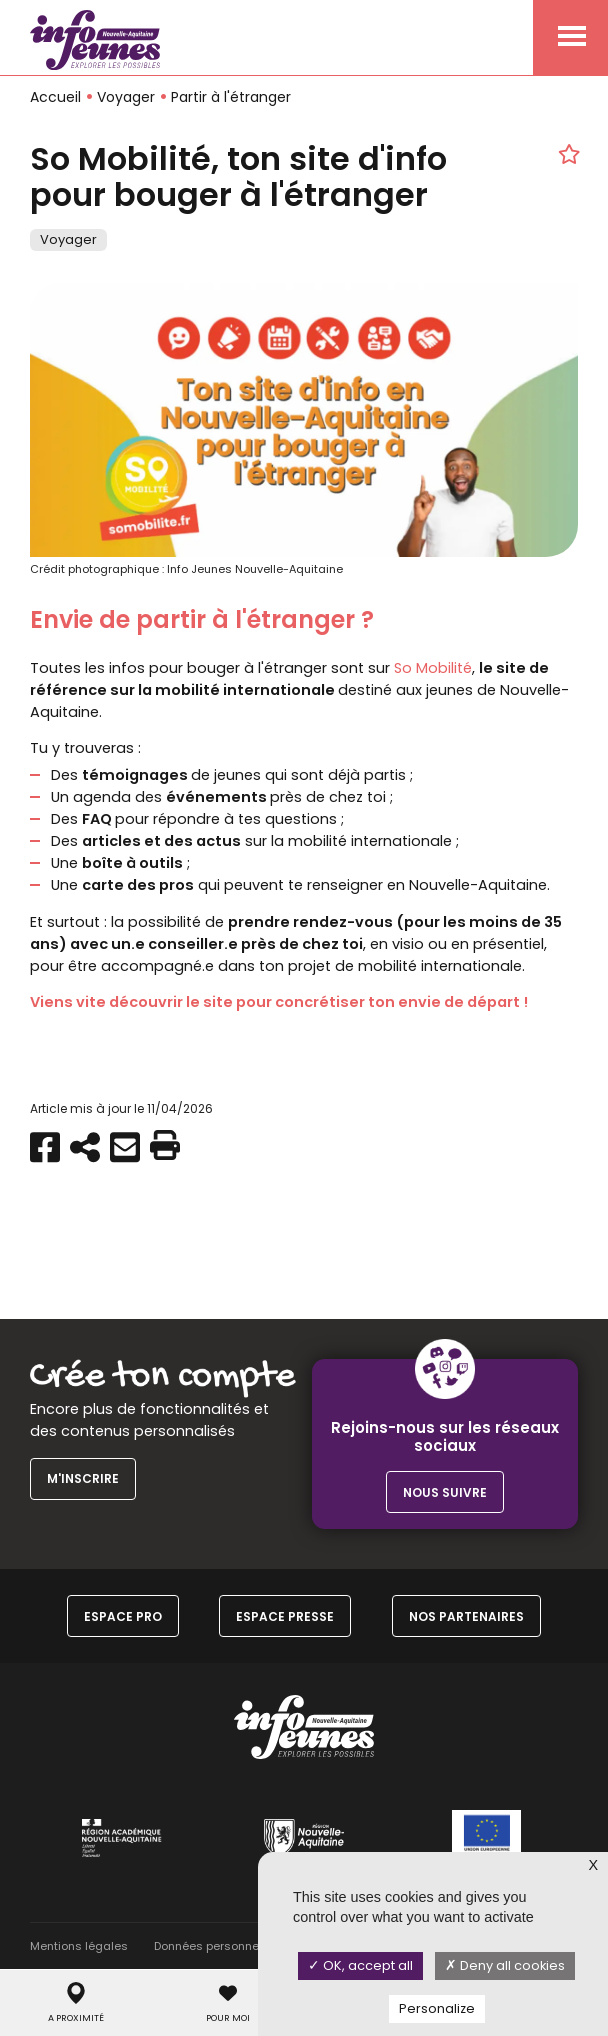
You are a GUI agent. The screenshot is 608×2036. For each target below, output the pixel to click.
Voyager (126, 97)
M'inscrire (83, 1478)
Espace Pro (123, 1616)
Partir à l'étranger (231, 97)
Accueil (55, 97)
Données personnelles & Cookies (246, 1946)
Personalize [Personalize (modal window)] (437, 2008)
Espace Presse (285, 1616)
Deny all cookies (505, 1965)
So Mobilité (433, 668)
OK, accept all (360, 1965)
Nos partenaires (466, 1616)
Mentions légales (79, 1946)
